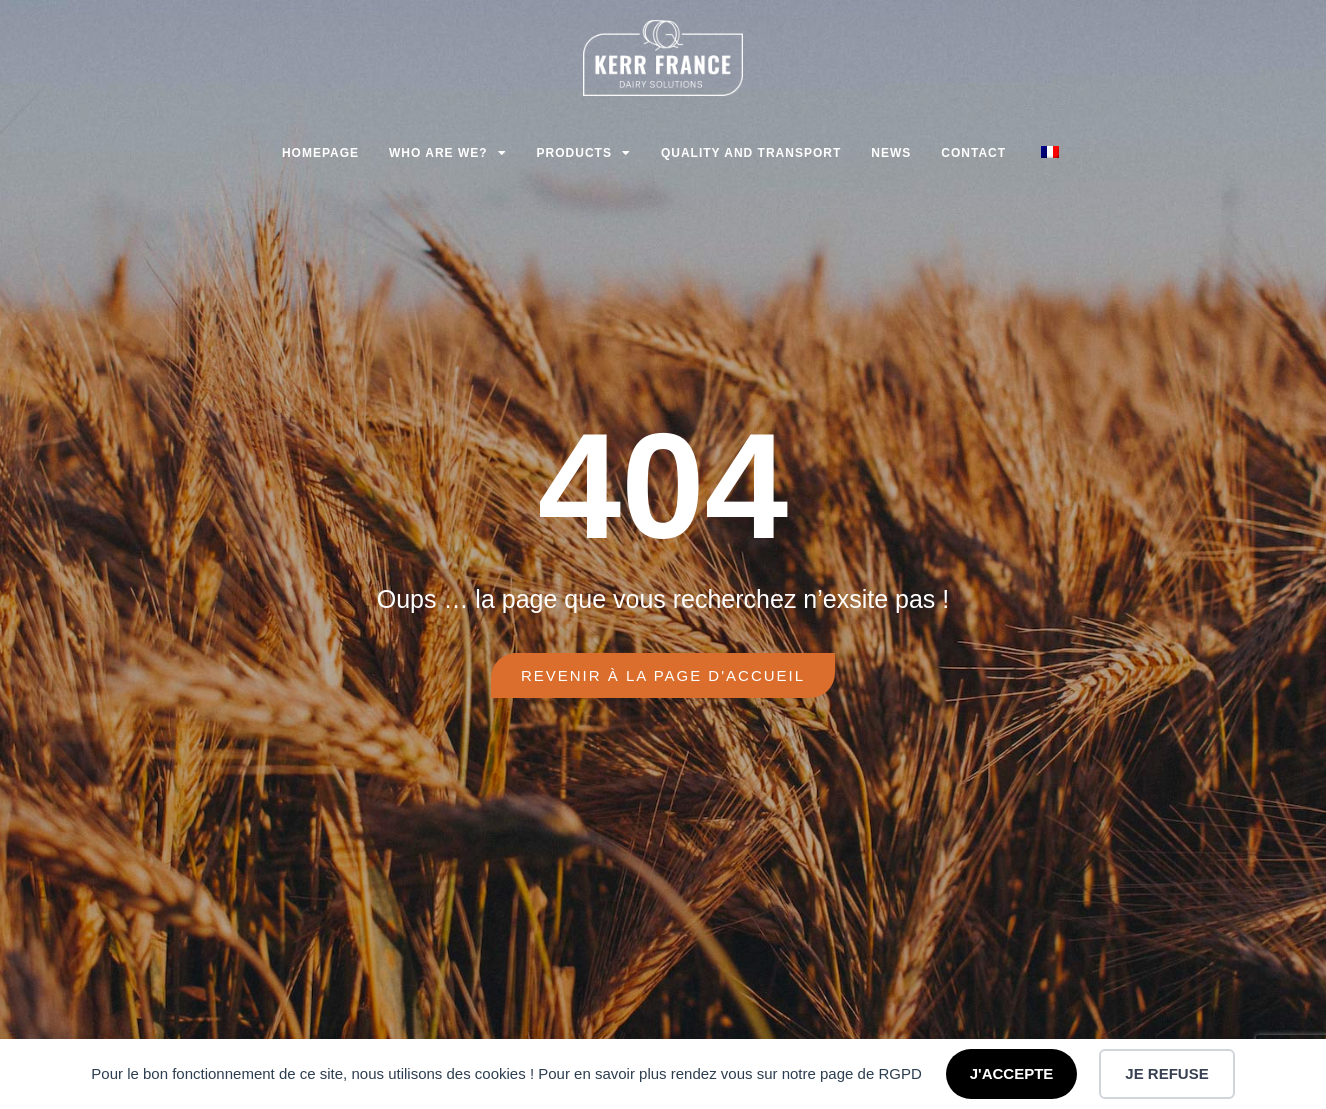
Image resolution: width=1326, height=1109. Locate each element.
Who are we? (448, 153)
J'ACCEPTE (1012, 1073)
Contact (973, 153)
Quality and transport (751, 153)
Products (584, 153)
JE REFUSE (1166, 1073)
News (891, 153)
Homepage (320, 153)
